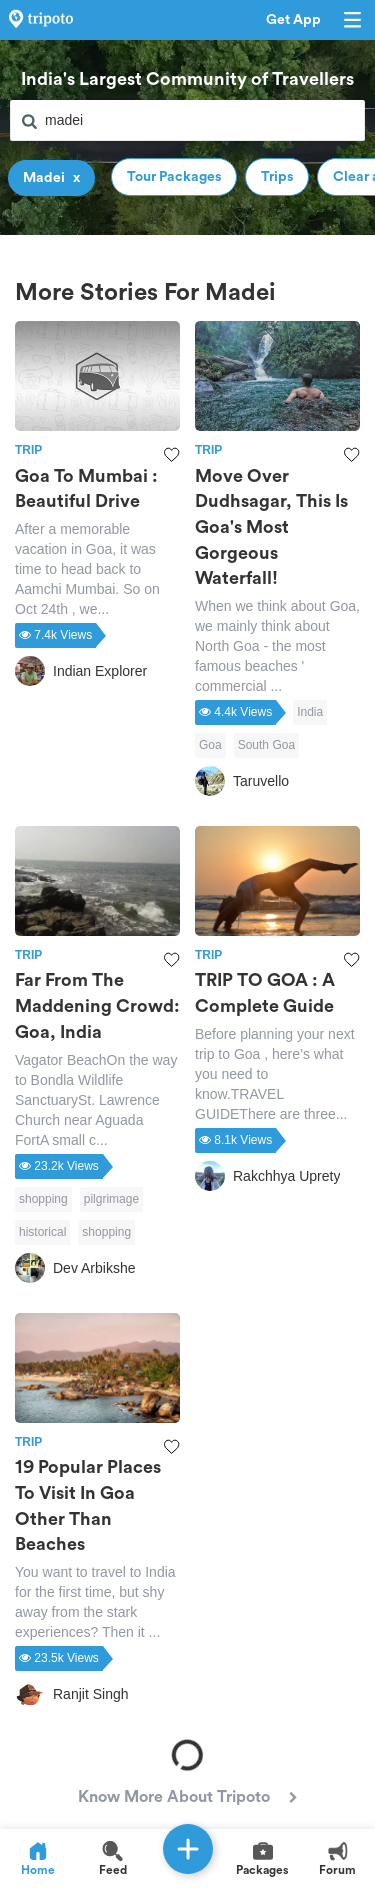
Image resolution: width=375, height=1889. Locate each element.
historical (42, 1232)
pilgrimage (111, 1199)
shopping (43, 1199)
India (310, 712)
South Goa (266, 745)
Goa (210, 745)
